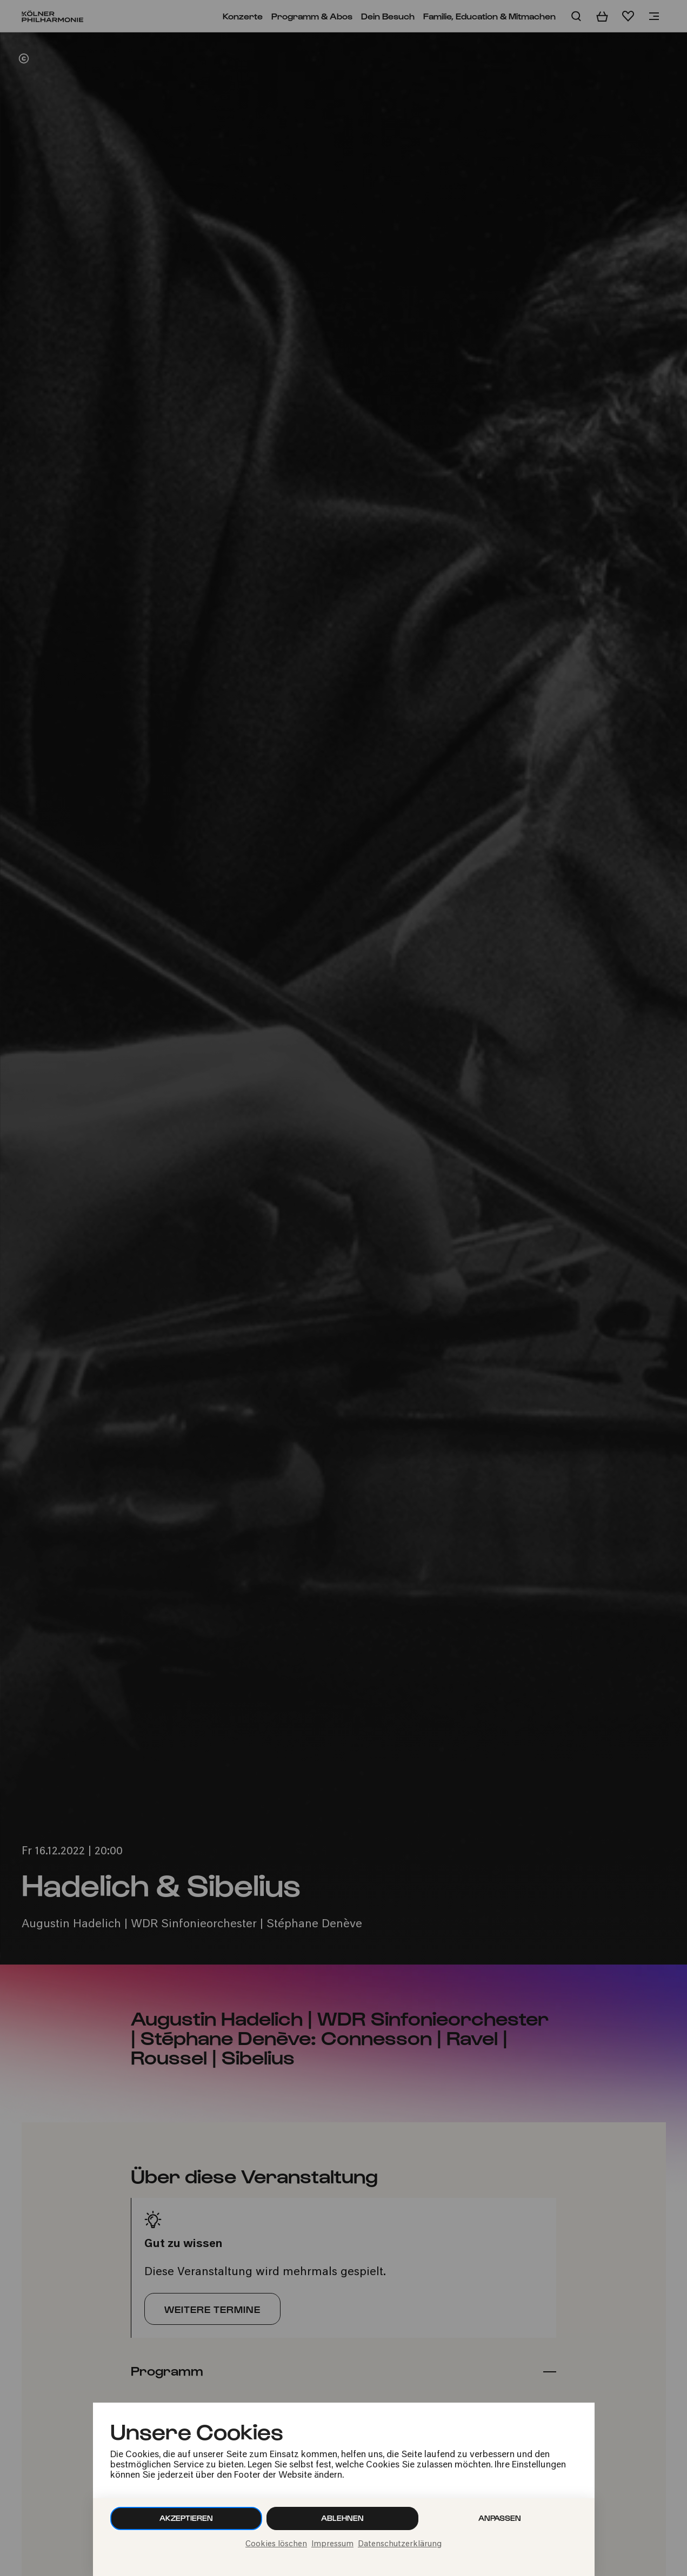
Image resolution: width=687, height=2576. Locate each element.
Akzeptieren (186, 2518)
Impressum (332, 2544)
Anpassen (499, 2518)
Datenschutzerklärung (400, 2544)
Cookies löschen (276, 2544)
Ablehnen (342, 2518)
